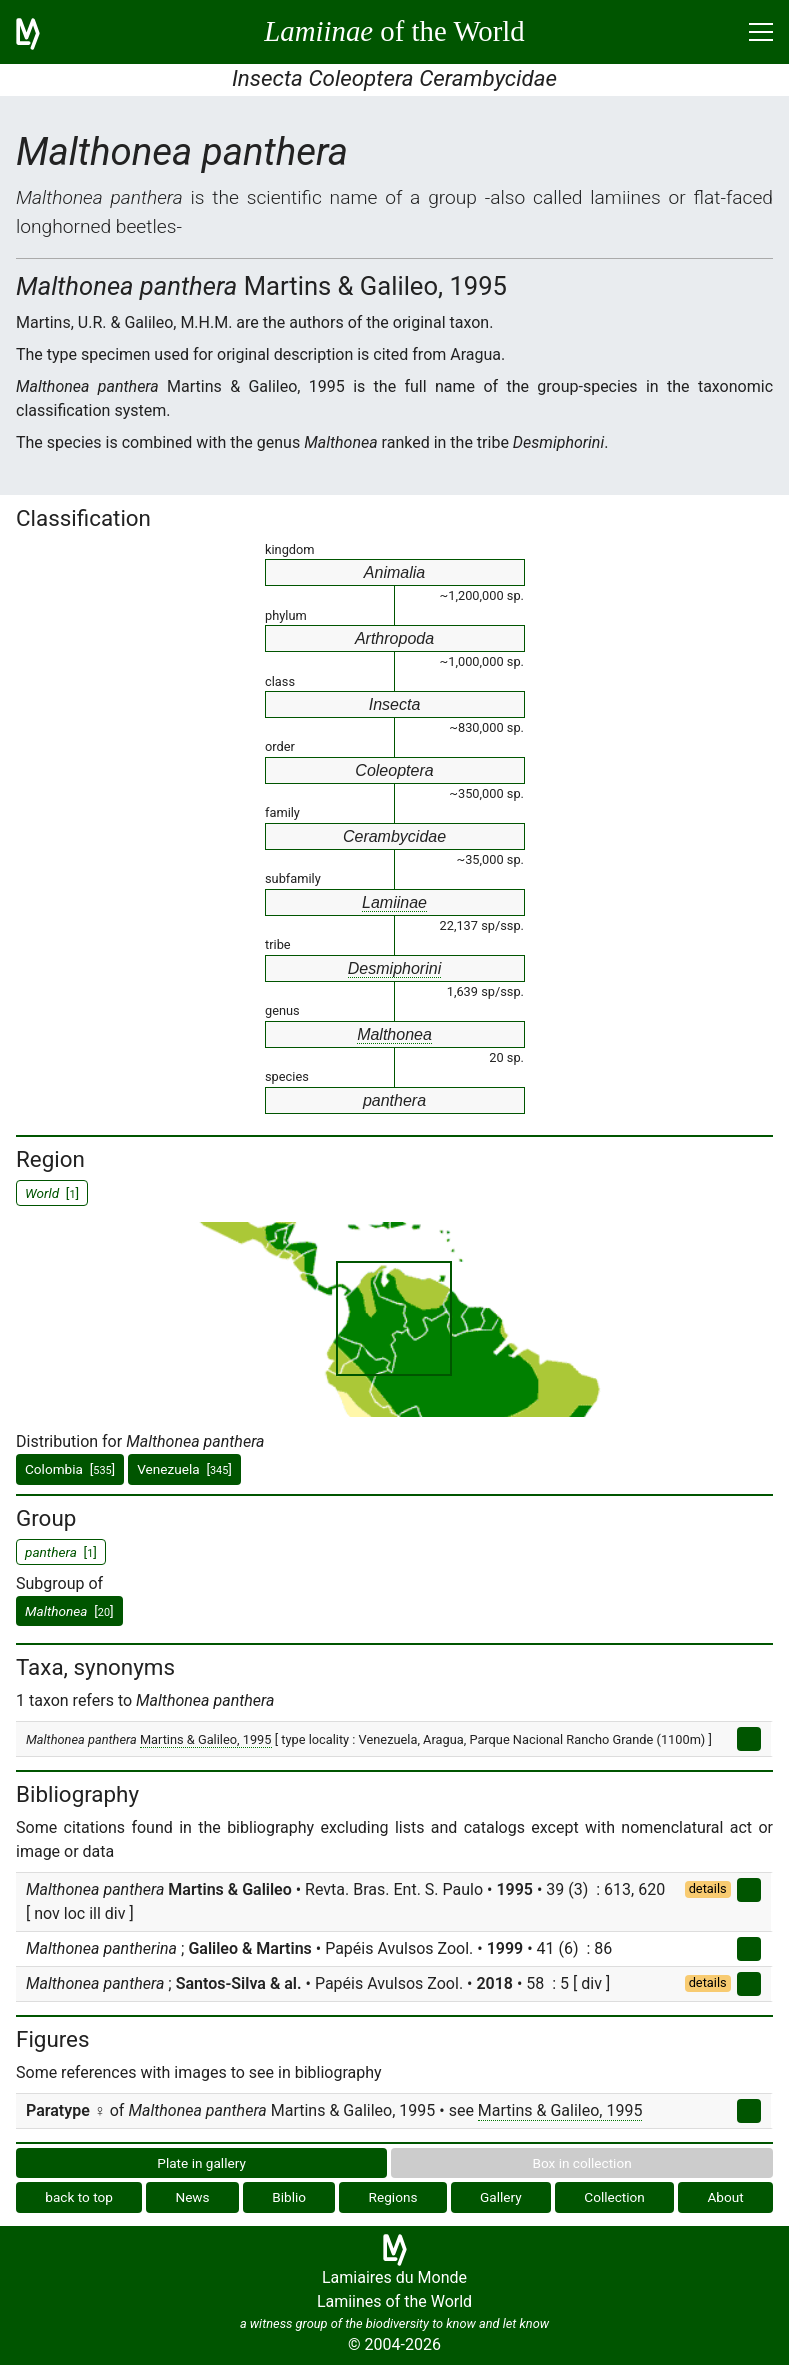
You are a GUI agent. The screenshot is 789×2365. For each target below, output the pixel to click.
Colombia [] (70, 1469)
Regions (393, 2197)
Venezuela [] (184, 1469)
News (192, 2197)
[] (69, 1611)
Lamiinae (394, 902)
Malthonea (394, 1034)
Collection (614, 2197)
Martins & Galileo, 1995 (206, 1739)
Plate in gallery (201, 2163)
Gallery (501, 2197)
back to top (79, 2197)
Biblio (289, 2197)
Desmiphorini (394, 968)
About (725, 2197)
